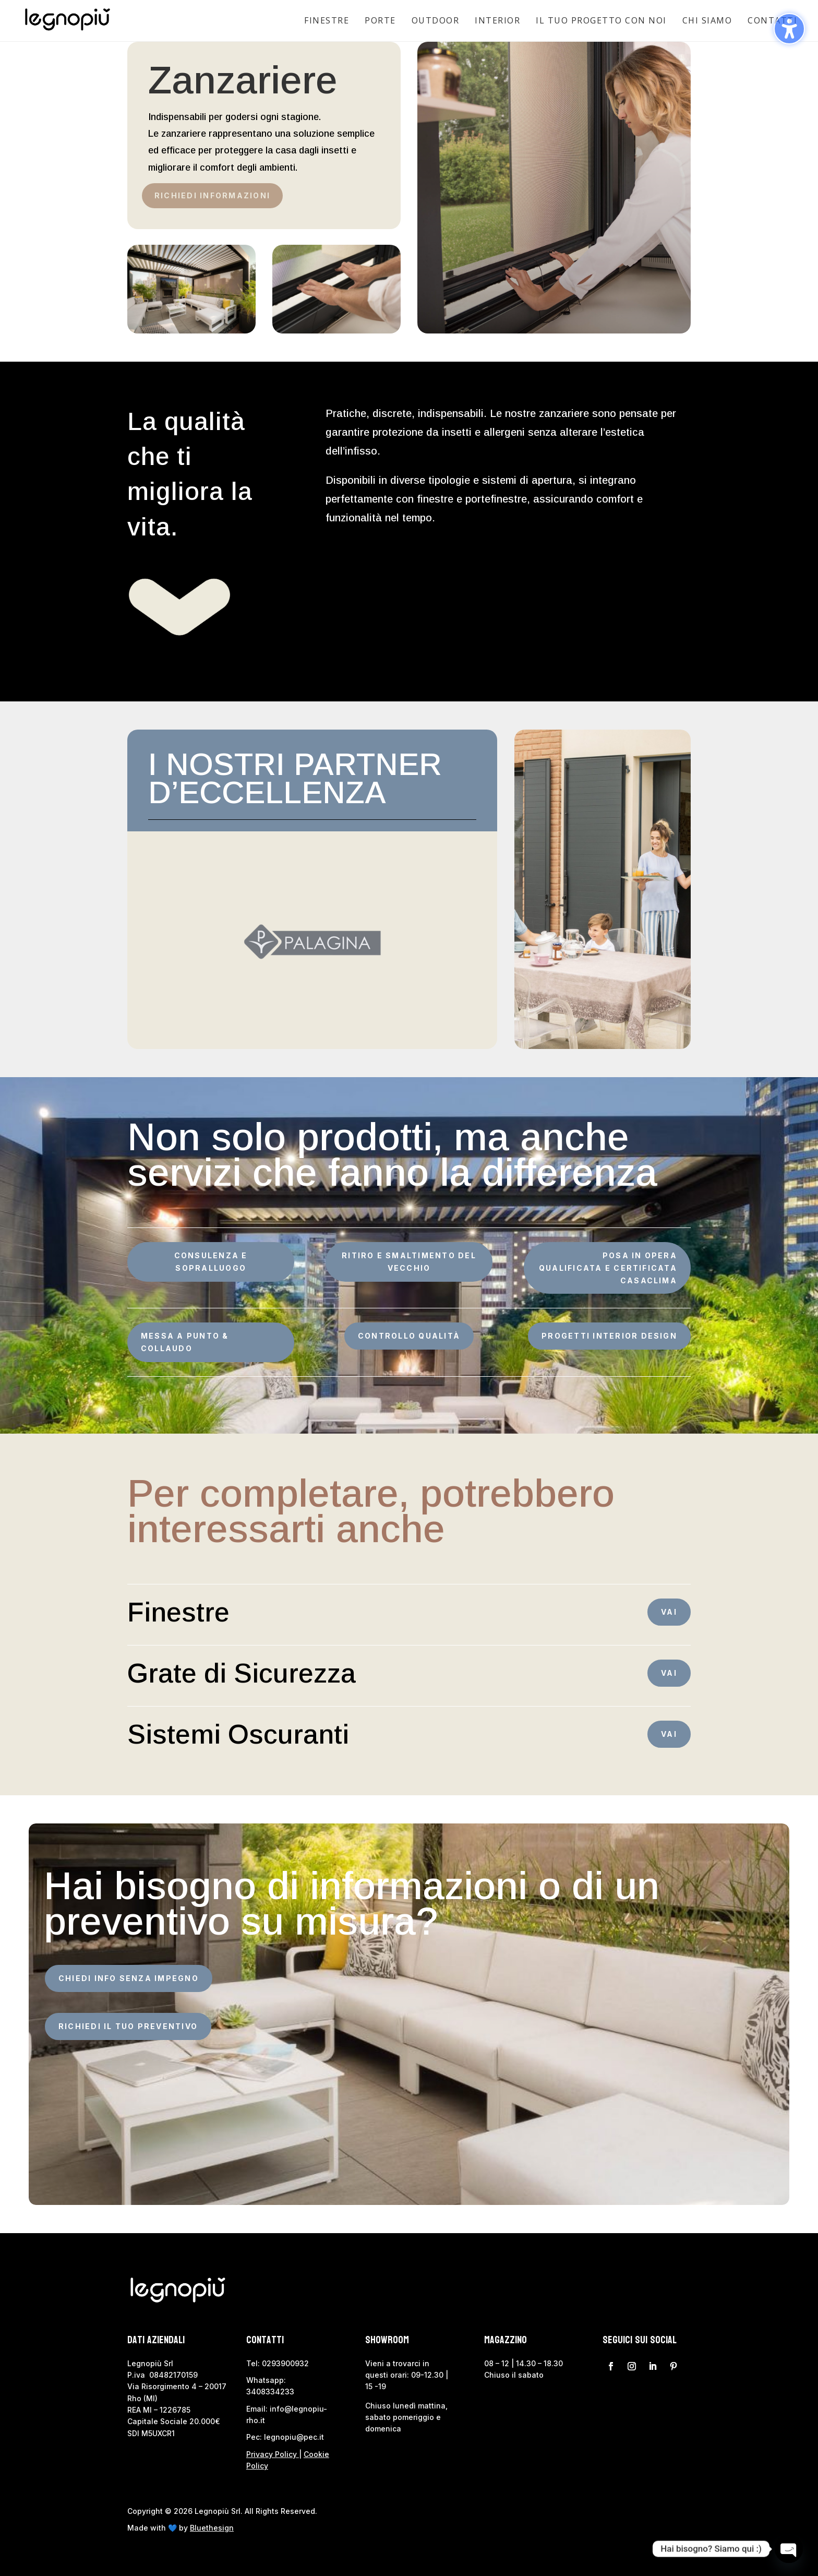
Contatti (772, 20)
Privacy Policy (271, 2454)
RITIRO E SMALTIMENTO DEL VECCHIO (409, 1261)
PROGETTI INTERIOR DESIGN (609, 1335)
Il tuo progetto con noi (601, 20)
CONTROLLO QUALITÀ (409, 1335)
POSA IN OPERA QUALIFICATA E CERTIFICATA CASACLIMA (608, 1268)
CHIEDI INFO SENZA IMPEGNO (128, 1978)
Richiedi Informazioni (212, 195)
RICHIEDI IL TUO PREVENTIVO (128, 2026)
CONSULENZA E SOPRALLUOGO (211, 1261)
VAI (669, 1611)
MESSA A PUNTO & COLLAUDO (185, 1342)
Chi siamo (707, 20)
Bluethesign (212, 2527)
